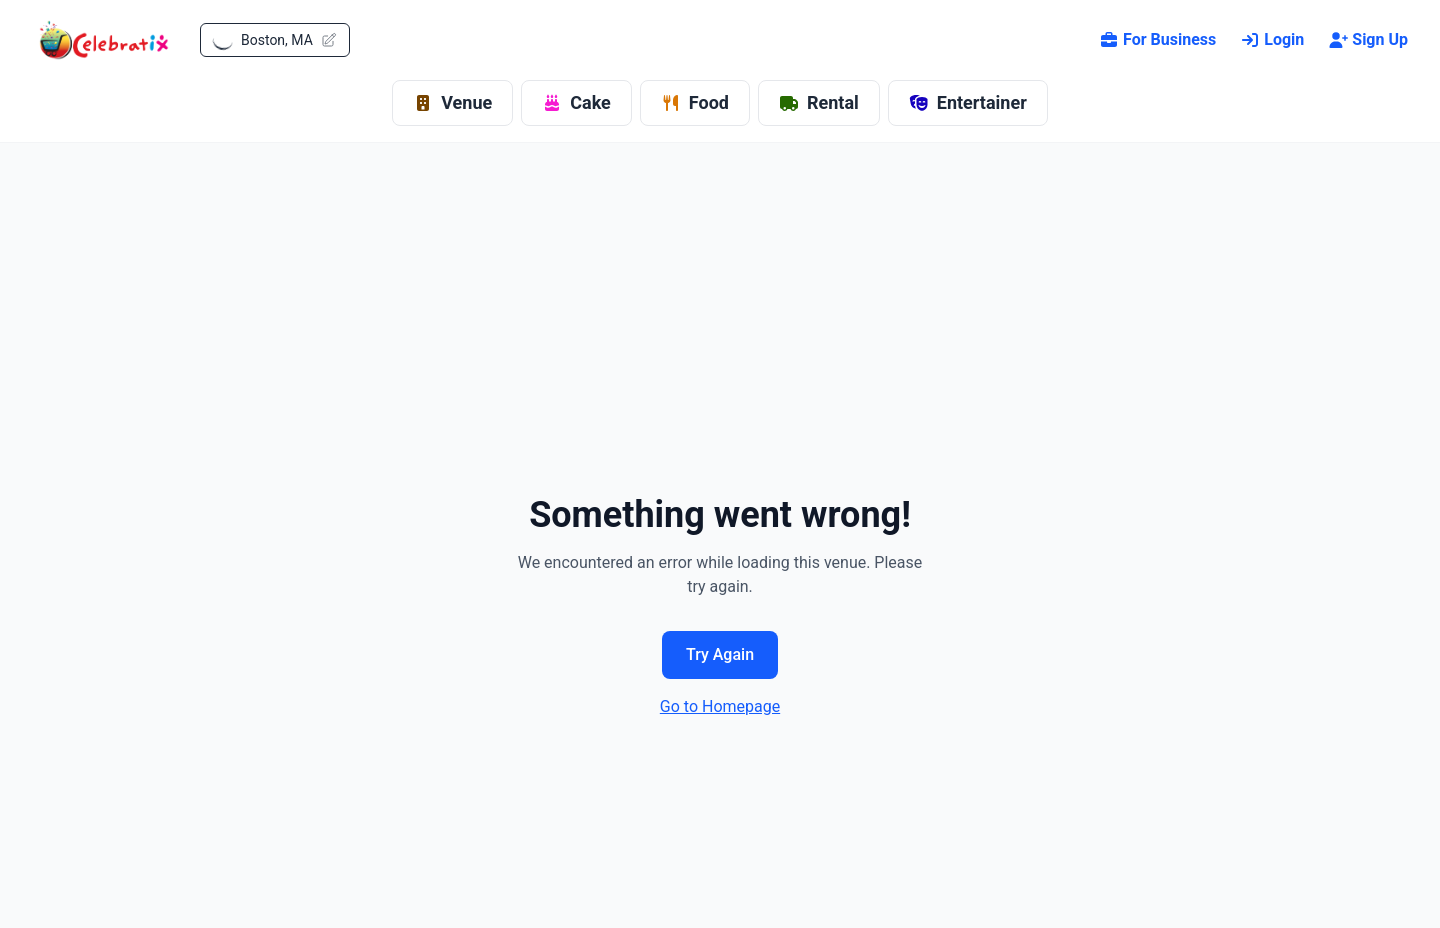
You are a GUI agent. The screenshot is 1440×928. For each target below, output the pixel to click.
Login (1272, 39)
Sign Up (1368, 39)
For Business (1157, 39)
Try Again (720, 654)
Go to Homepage (720, 706)
